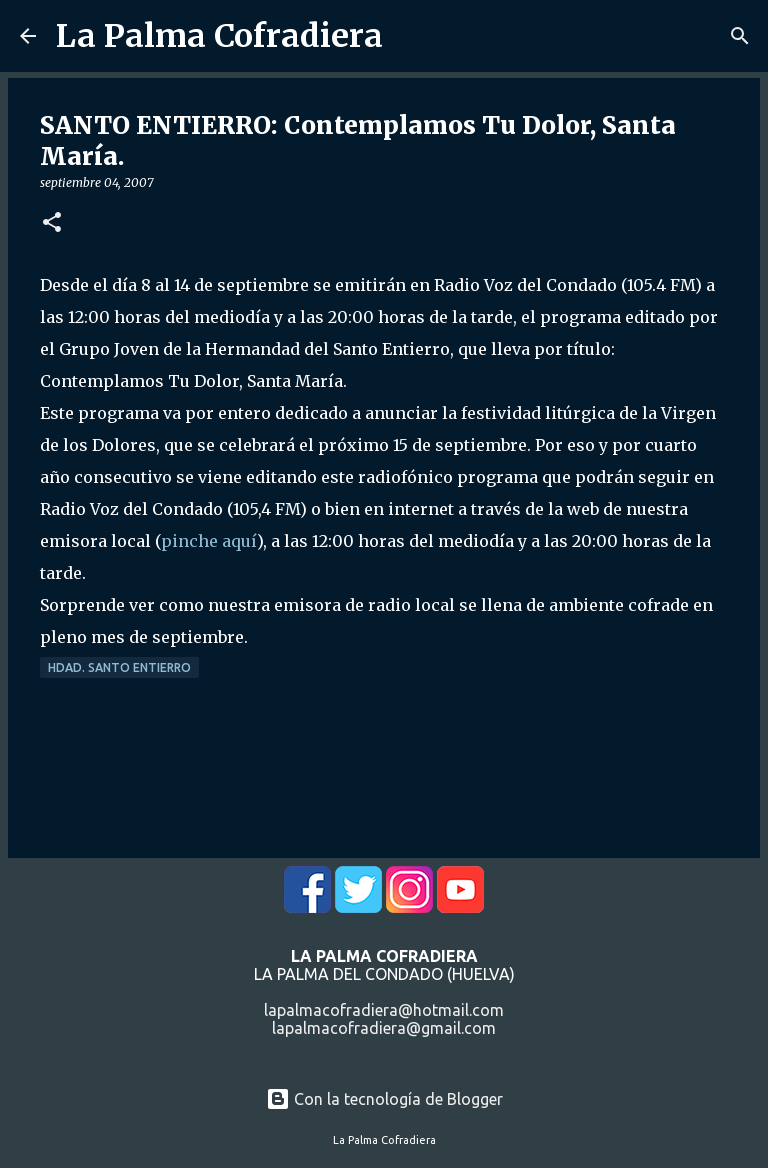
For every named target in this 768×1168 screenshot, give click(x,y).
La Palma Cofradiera (219, 36)
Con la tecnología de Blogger (384, 1099)
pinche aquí (209, 541)
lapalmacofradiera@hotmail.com (384, 1010)
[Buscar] (740, 36)
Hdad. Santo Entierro (119, 667)
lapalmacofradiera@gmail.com (384, 1028)
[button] (52, 223)
